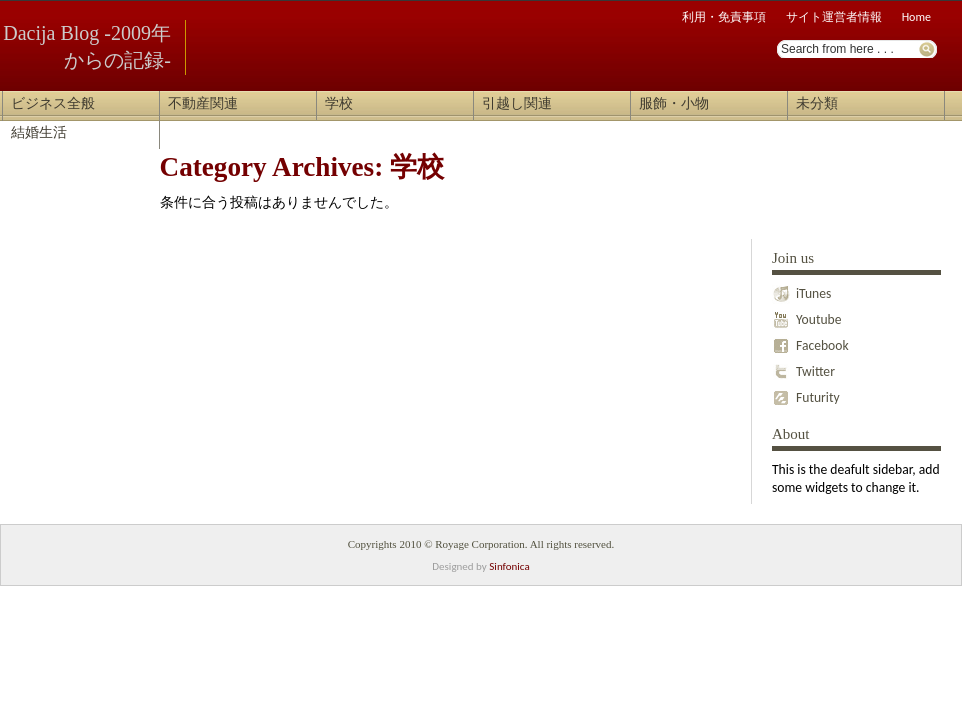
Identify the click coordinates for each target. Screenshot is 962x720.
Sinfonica (509, 566)
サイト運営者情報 (834, 17)
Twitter (803, 367)
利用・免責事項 (724, 17)
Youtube (807, 315)
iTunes (801, 289)
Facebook (810, 341)
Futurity (806, 393)
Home (916, 17)
